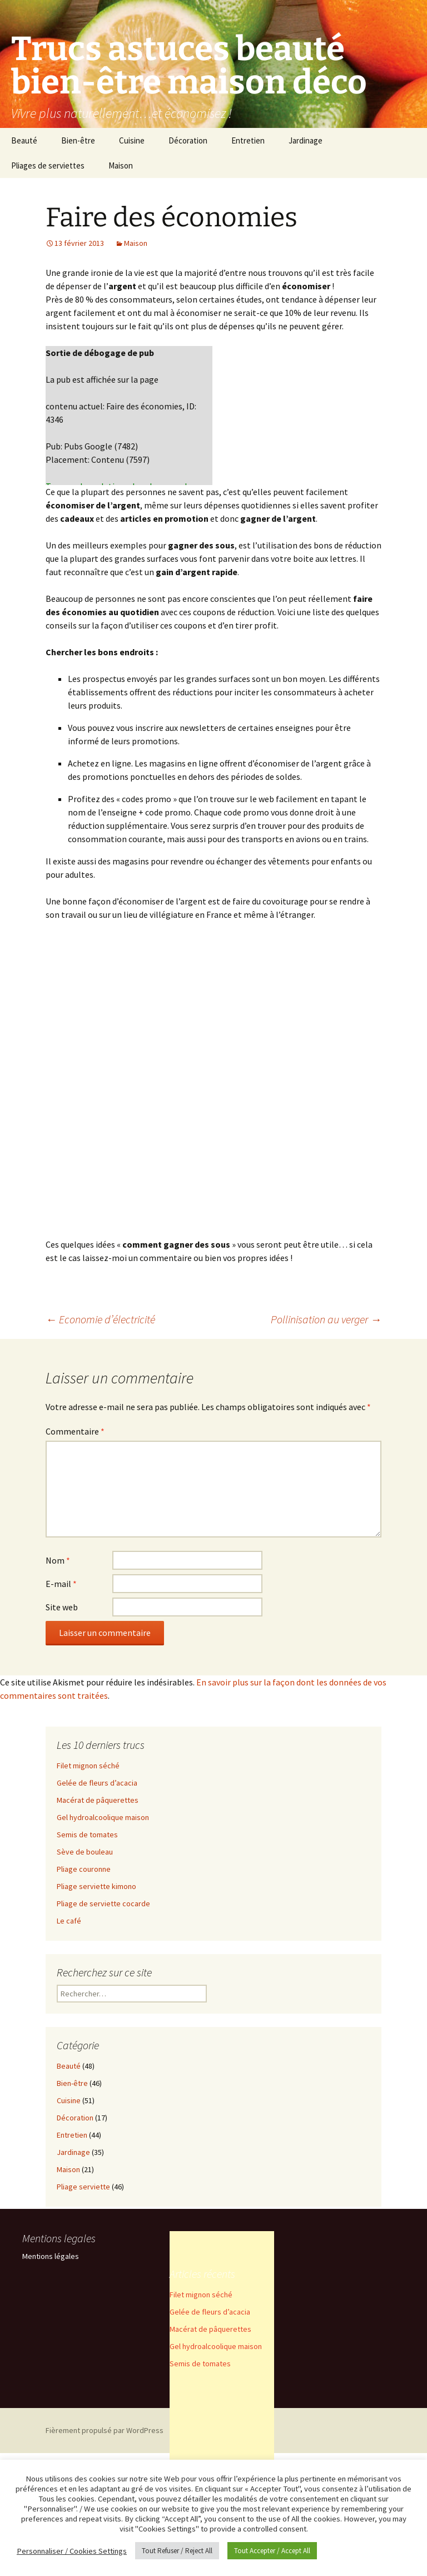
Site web (62, 1607)
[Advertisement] (222, 2398)
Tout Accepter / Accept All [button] (272, 2550)
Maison (120, 165)
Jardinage (305, 140)
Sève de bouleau (85, 1852)
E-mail (61, 1583)
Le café (69, 1921)
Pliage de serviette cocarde (103, 1903)
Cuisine (132, 140)
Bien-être (78, 140)
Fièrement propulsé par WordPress (104, 2430)
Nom (58, 1560)
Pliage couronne (84, 1869)
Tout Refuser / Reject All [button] (177, 2550)
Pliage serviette (83, 2187)
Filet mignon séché (88, 1766)
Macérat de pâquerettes (97, 1800)
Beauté (24, 140)
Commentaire (75, 1431)
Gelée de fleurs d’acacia (97, 1783)
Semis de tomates (87, 1835)
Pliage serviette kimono (96, 1886)
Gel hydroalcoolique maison (103, 1817)
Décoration (187, 140)
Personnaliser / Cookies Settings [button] (72, 2551)
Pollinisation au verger (326, 1319)
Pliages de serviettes (48, 165)
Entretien (248, 140)
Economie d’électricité (100, 1319)
